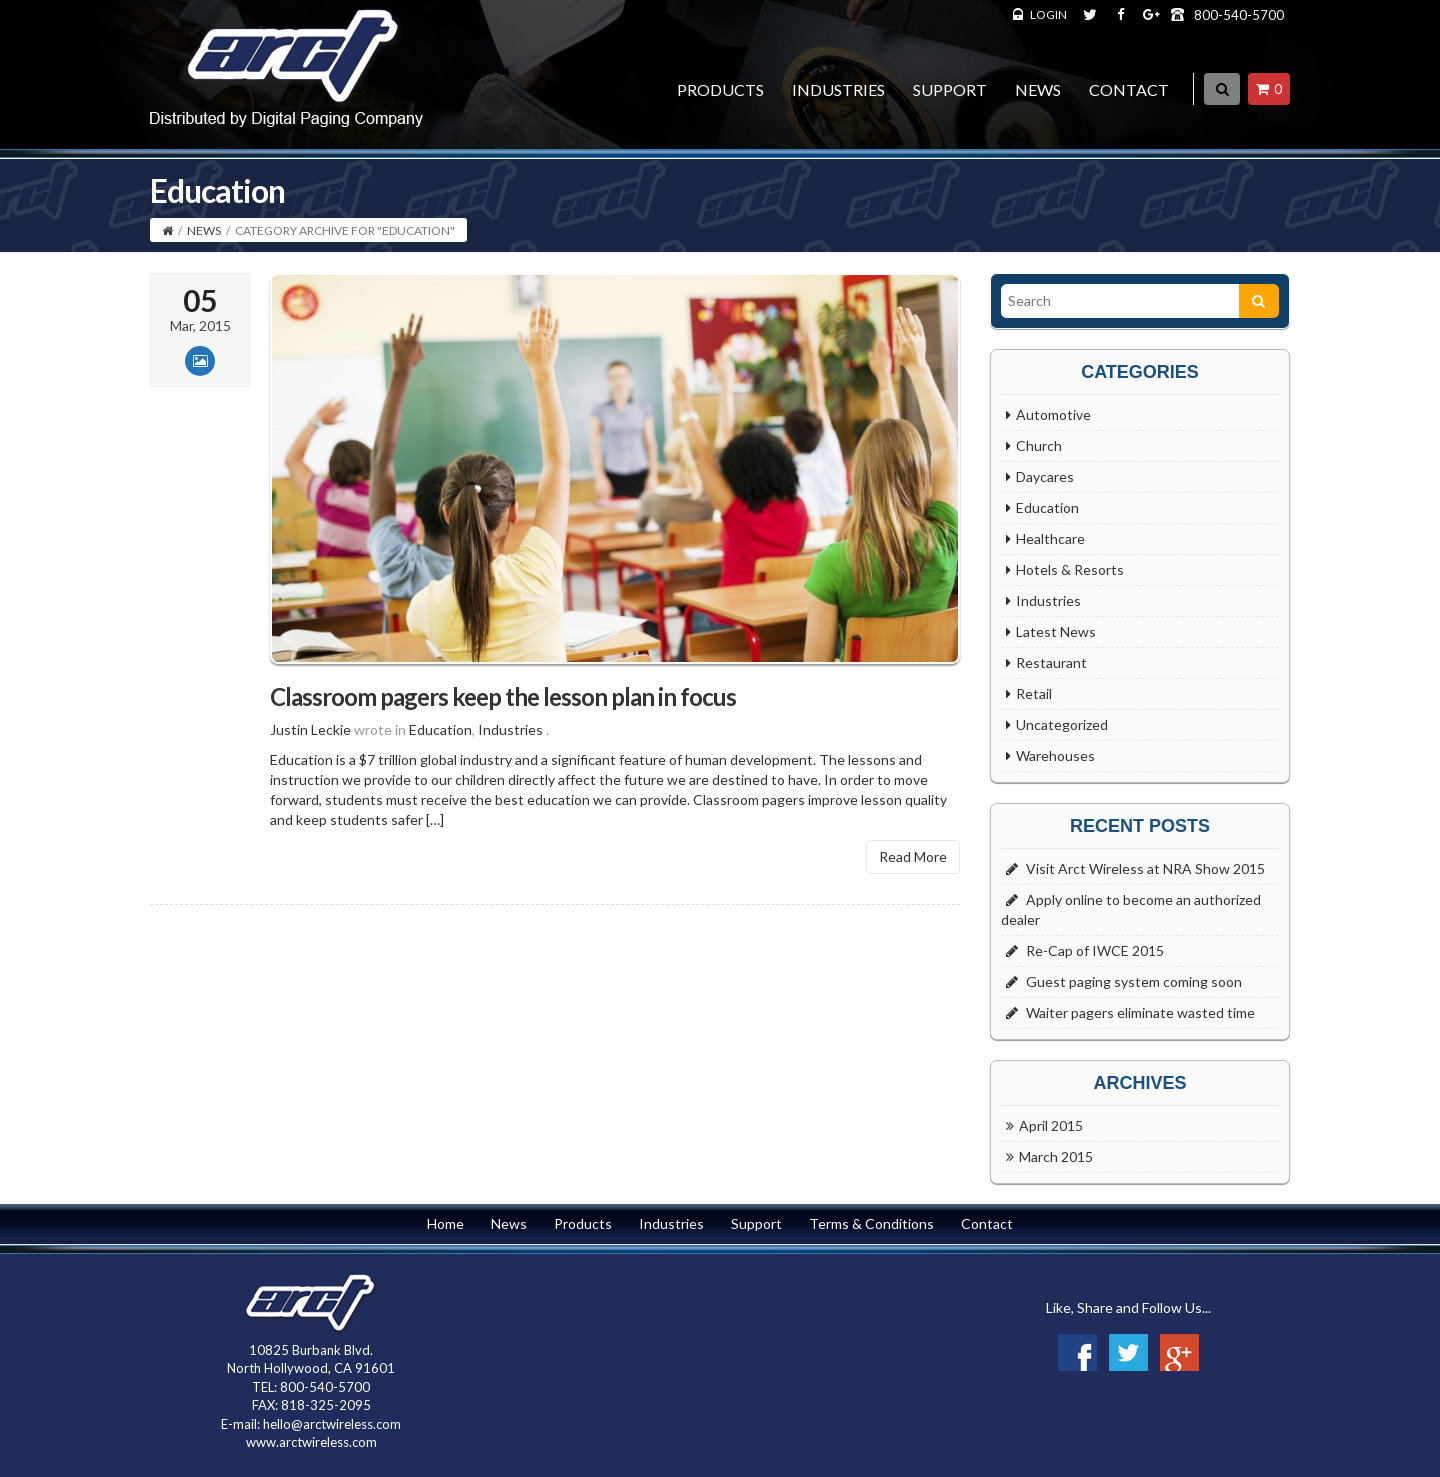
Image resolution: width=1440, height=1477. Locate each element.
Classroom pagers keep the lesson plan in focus (503, 706)
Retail (1034, 693)
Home (445, 1223)
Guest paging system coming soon (1134, 981)
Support (950, 89)
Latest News (1056, 631)
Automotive (1053, 414)
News (1038, 89)
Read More (913, 867)
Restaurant (1051, 662)
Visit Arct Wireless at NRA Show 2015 (1145, 868)
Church (1039, 445)
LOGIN (1048, 14)
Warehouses (1055, 755)
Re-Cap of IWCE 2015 (1095, 950)
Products (720, 89)
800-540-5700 (1239, 15)
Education (440, 740)
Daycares (1045, 476)
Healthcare (1050, 538)
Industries (838, 89)
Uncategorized (1062, 724)
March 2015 (1056, 1156)
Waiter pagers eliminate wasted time (1140, 1012)
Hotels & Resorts (1070, 569)
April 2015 (1051, 1125)
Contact (1129, 89)
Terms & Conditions (871, 1223)
